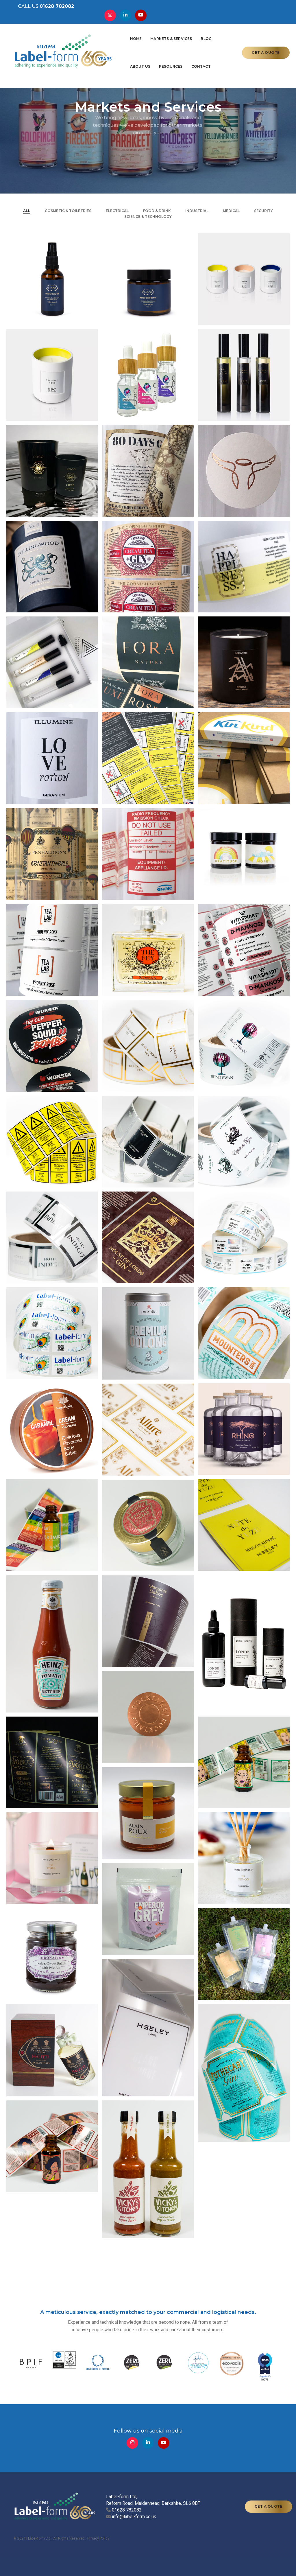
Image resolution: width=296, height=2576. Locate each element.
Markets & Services (126, 31)
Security (263, 211)
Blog (161, 31)
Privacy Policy (98, 2538)
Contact (95, 59)
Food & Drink (157, 211)
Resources (216, 31)
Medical (231, 211)
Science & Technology (148, 216)
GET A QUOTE (266, 45)
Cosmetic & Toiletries (68, 211)
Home (91, 31)
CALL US (42, 9)
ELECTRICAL (117, 211)
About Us (185, 31)
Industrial (196, 211)
